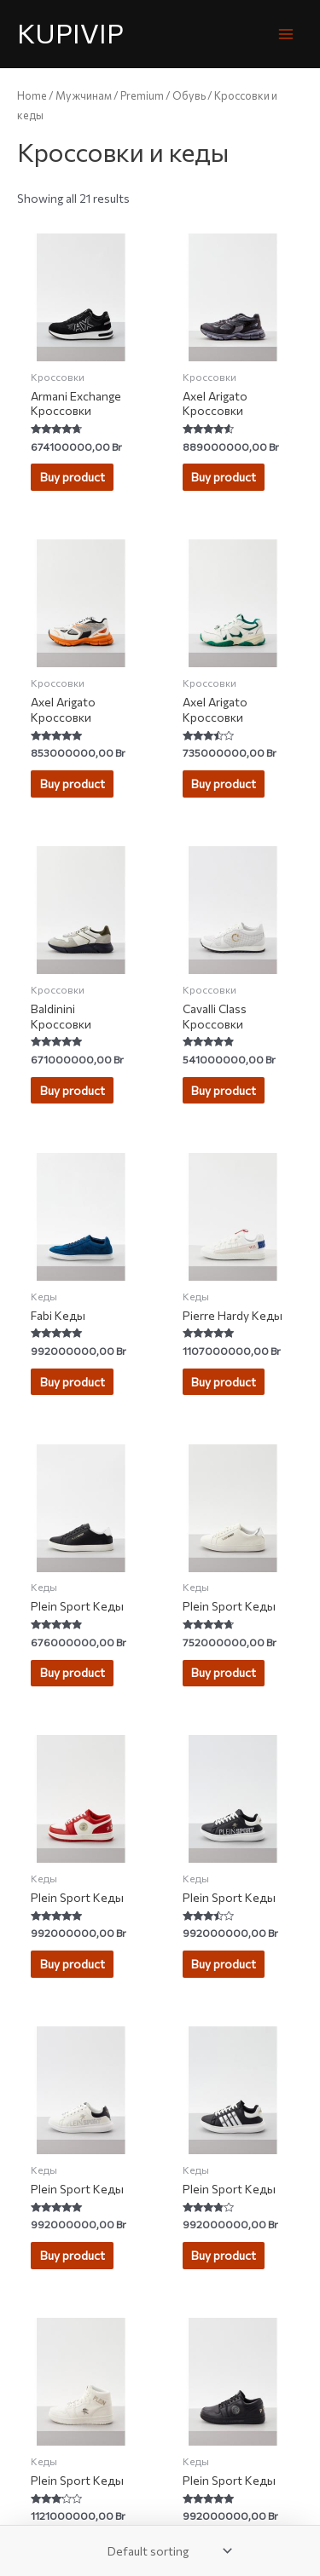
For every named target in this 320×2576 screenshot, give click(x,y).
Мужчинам (83, 95)
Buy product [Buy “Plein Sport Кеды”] (72, 1672)
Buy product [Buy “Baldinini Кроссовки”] (72, 1090)
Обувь (189, 95)
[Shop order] (166, 2550)
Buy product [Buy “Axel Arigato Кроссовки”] (223, 477)
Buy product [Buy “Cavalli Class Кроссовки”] (223, 1090)
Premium (142, 95)
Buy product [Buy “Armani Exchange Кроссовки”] (72, 477)
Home (32, 95)
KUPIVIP (70, 32)
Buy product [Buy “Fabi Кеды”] (72, 1381)
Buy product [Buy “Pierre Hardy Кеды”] (223, 1381)
